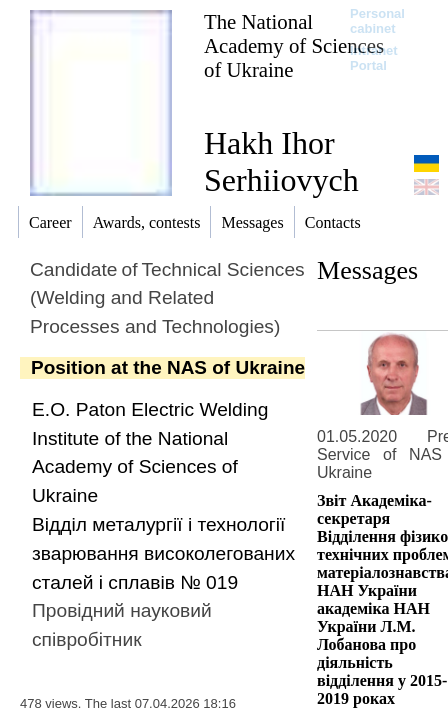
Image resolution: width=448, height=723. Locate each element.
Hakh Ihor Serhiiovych (281, 161)
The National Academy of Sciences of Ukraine (294, 45)
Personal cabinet (377, 21)
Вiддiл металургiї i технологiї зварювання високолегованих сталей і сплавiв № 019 (163, 553)
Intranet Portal (374, 58)
